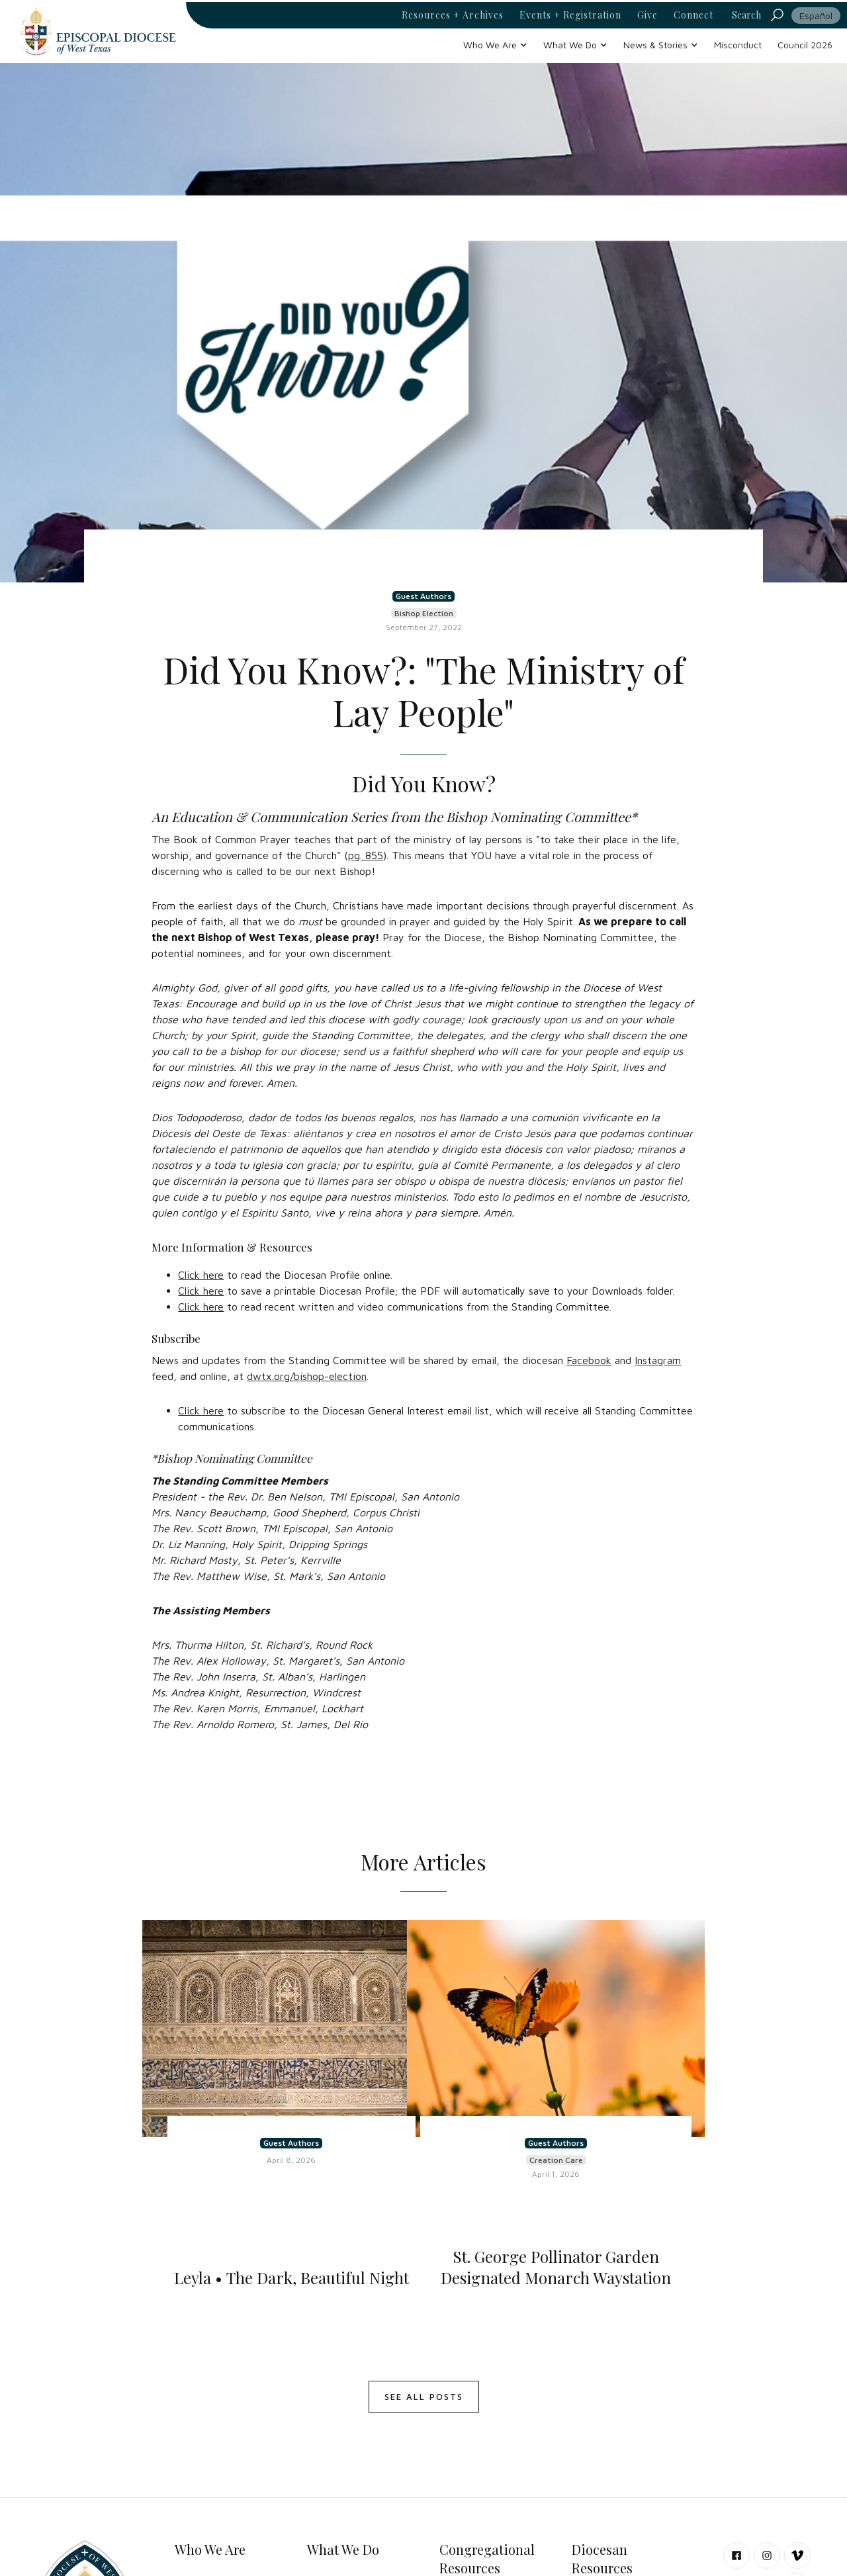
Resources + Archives (453, 15)
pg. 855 (365, 855)
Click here (201, 1275)
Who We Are (210, 2549)
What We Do (343, 2549)
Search (746, 15)
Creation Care (556, 2160)
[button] (495, 44)
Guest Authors (423, 596)
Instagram (658, 1360)
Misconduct (738, 44)
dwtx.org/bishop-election (307, 1376)
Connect (693, 15)
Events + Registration (570, 15)
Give (647, 15)
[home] (98, 31)
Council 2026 (805, 44)
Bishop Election (423, 613)
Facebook (588, 1360)
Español (815, 15)
